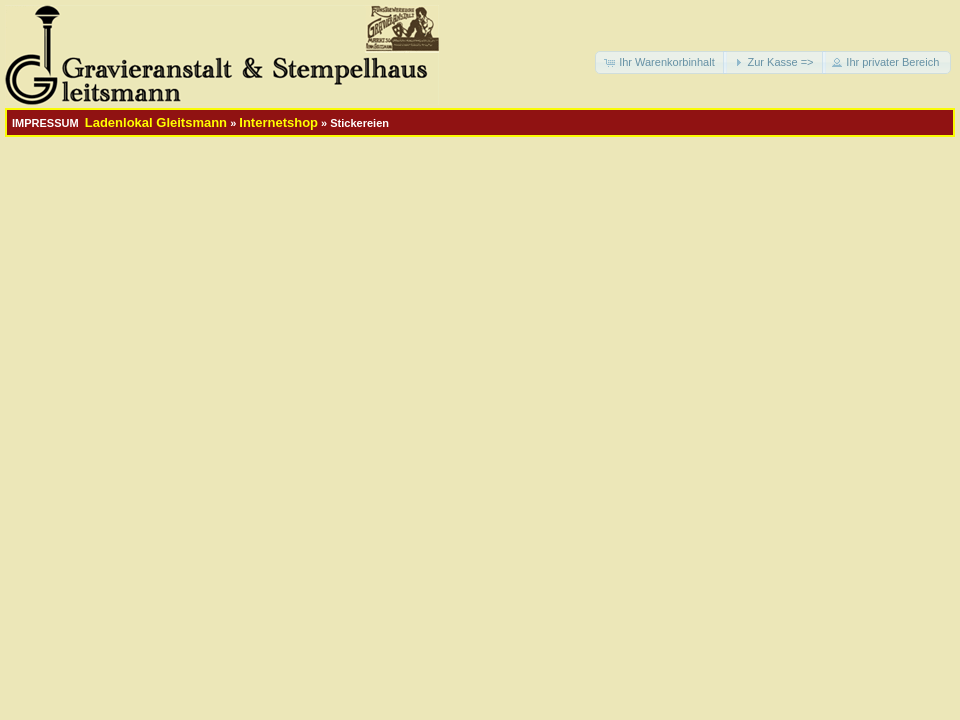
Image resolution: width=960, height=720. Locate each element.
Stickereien (359, 123)
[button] (661, 62)
